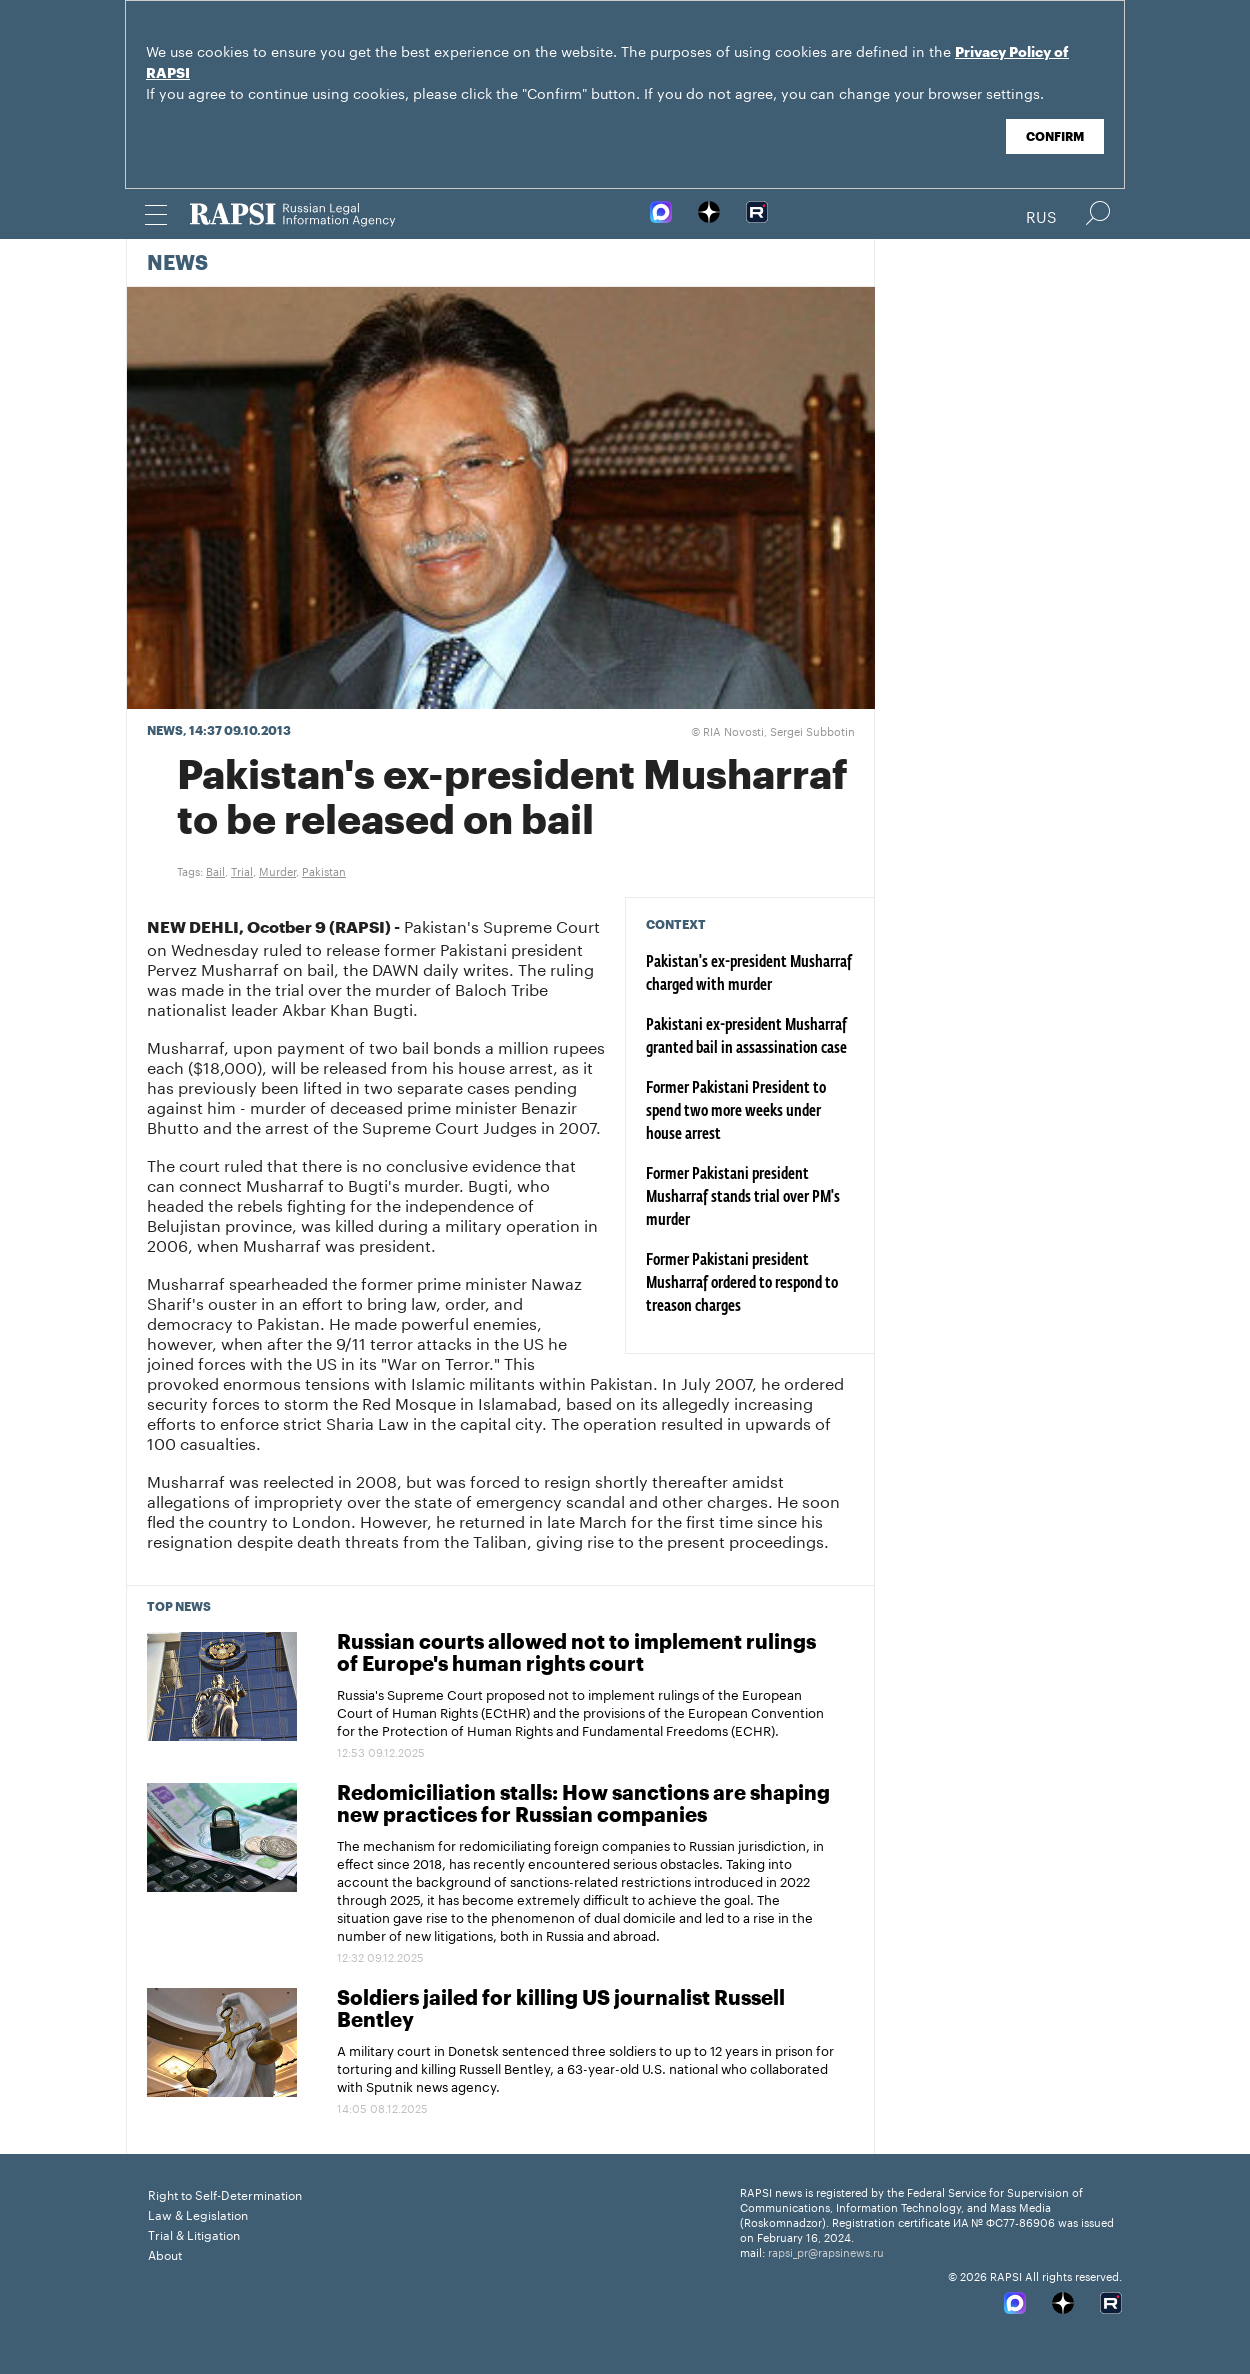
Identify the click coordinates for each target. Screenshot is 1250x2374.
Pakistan (324, 870)
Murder (277, 870)
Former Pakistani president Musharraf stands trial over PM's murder (743, 1198)
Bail (215, 870)
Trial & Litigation (194, 2233)
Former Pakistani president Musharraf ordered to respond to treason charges (742, 1284)
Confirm (1055, 137)
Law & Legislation (198, 2213)
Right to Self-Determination (225, 2193)
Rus (1041, 215)
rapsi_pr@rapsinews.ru (826, 2251)
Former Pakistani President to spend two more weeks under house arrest (736, 1112)
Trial (242, 870)
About (165, 2253)
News (177, 264)
